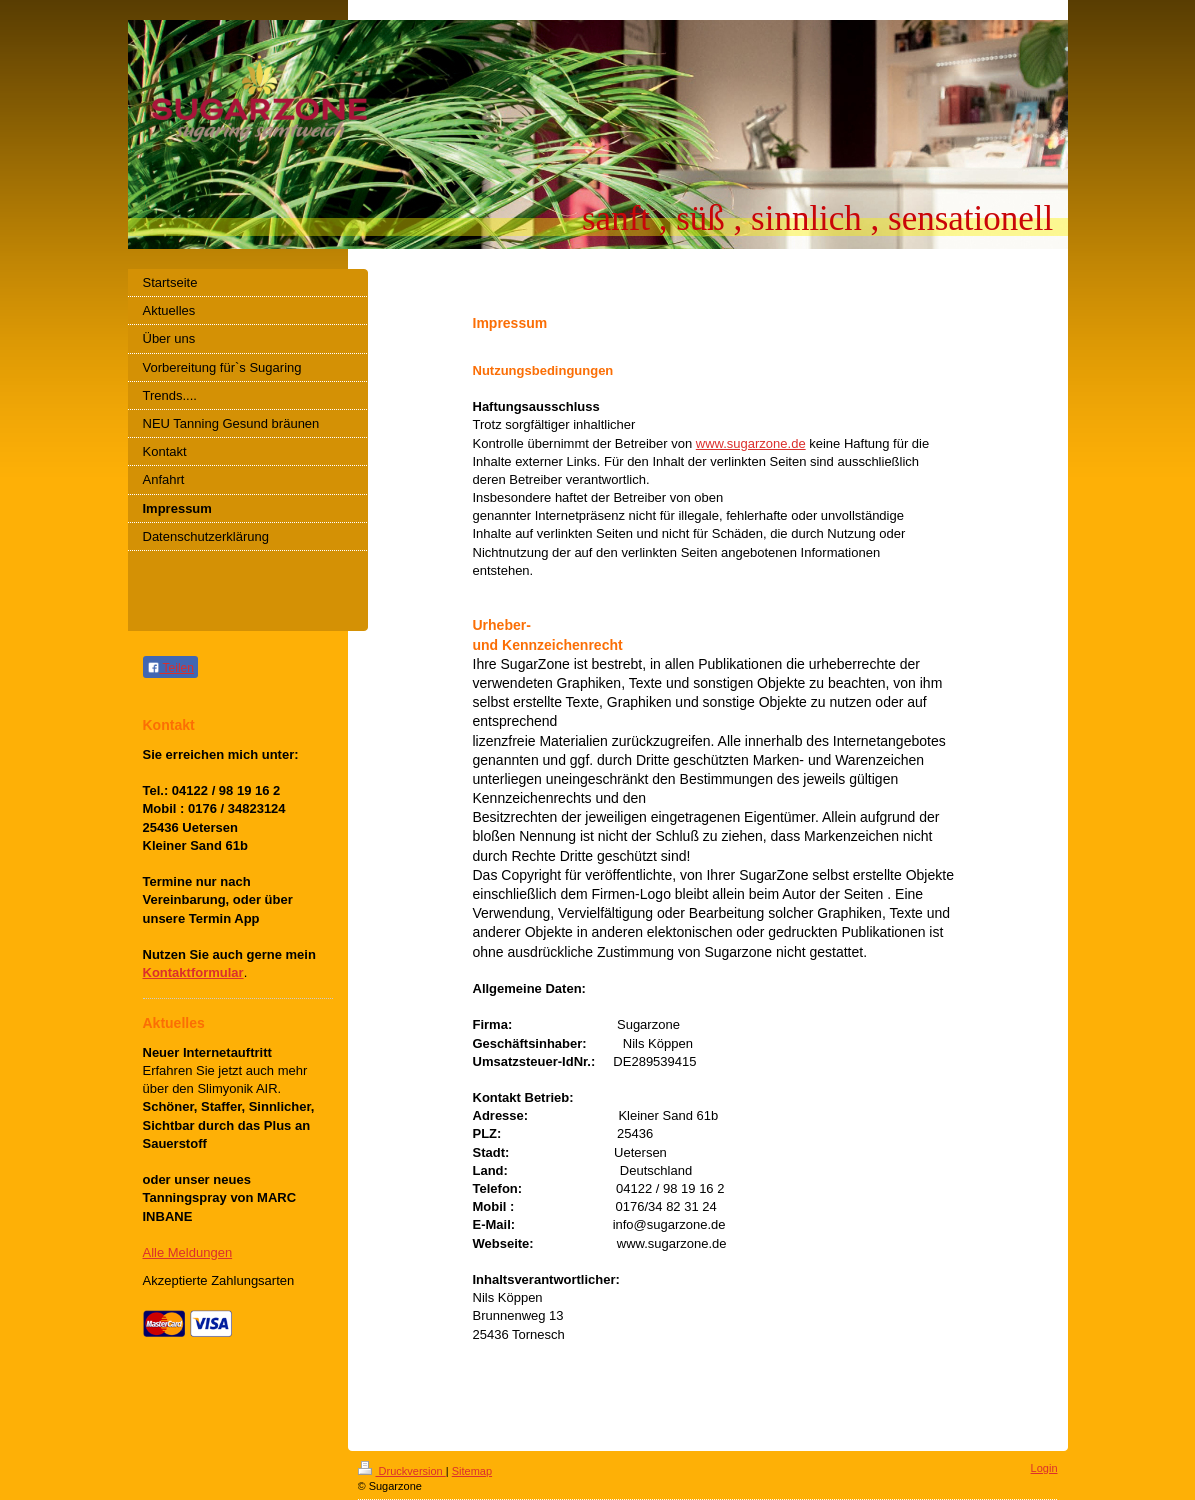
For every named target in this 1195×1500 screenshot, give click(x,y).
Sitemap (472, 1471)
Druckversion (402, 1471)
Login (1044, 1468)
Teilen (170, 668)
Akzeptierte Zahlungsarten (219, 1280)
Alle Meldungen (188, 1252)
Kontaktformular (193, 972)
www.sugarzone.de (751, 443)
